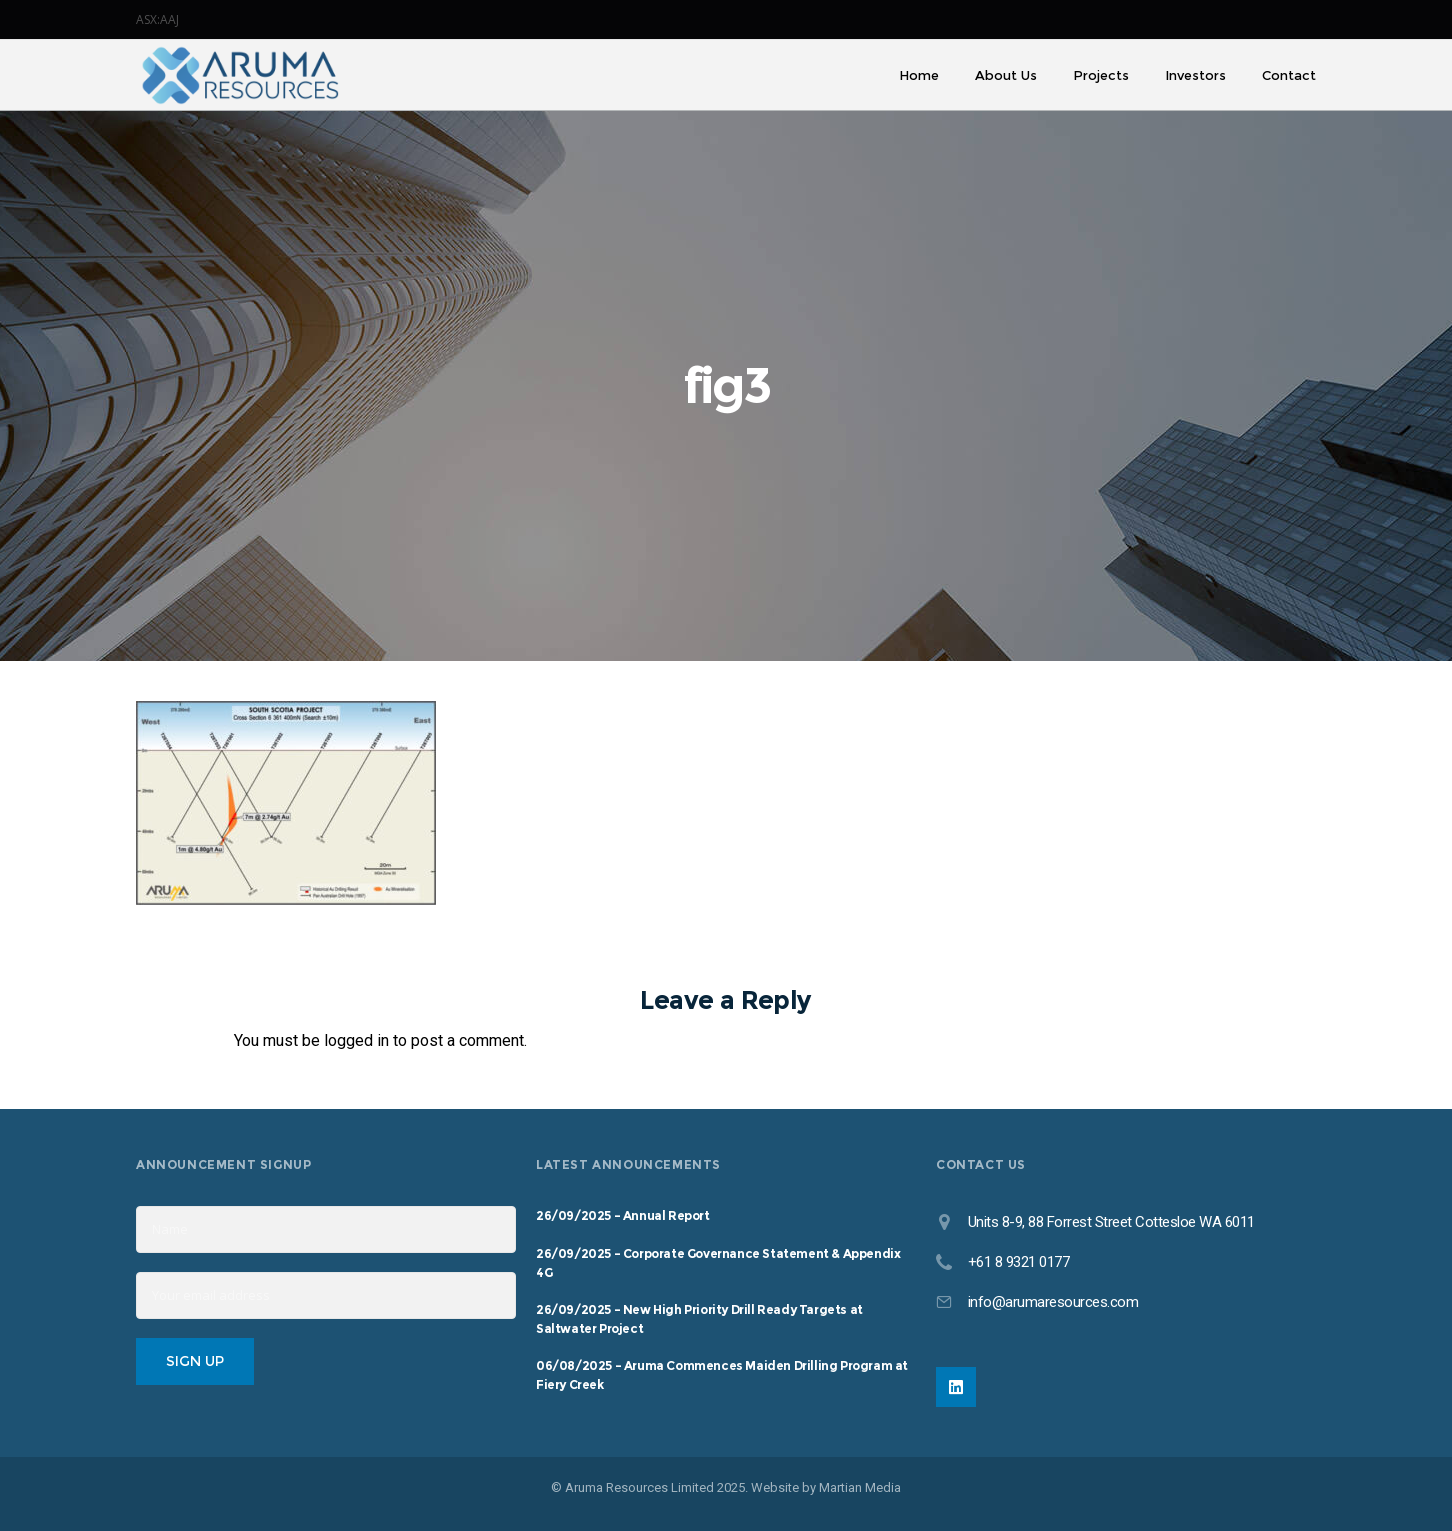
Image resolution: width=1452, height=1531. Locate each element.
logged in (356, 1040)
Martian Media (860, 1487)
